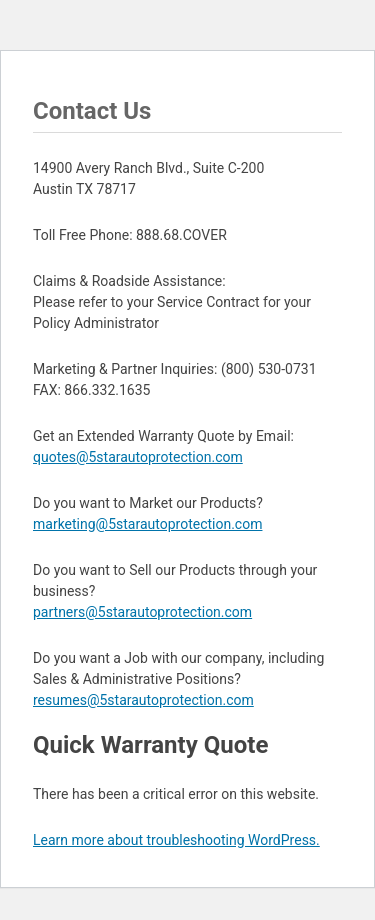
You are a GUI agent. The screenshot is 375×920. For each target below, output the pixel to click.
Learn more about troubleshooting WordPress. (176, 840)
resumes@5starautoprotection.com (143, 700)
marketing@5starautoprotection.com (147, 524)
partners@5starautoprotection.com (142, 612)
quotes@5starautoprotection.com (138, 457)
